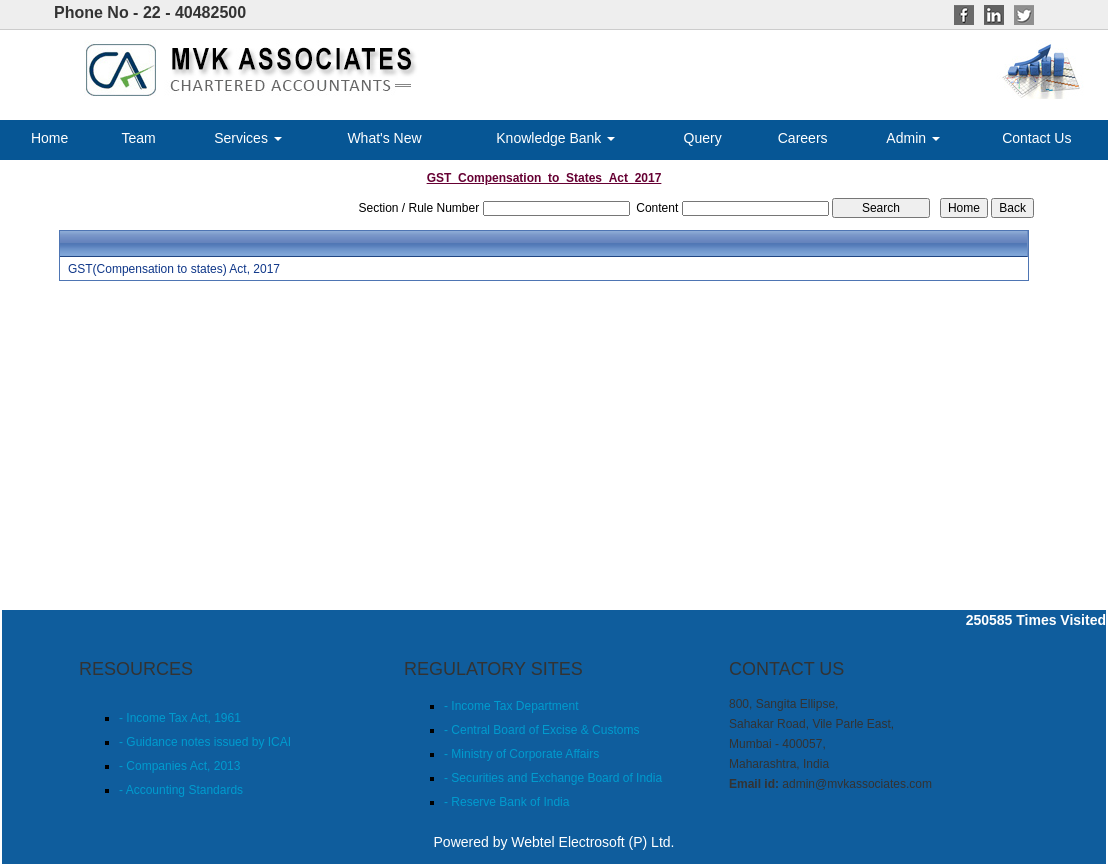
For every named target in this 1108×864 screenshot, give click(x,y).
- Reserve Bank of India (506, 802)
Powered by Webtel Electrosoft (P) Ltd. (554, 842)
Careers (803, 138)
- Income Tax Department (511, 706)
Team (138, 138)
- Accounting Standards (181, 790)
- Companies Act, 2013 (179, 766)
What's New (384, 138)
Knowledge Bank (555, 138)
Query (703, 138)
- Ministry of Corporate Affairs (521, 754)
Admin (913, 138)
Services (248, 138)
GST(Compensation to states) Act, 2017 (174, 269)
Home (49, 138)
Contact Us (1036, 138)
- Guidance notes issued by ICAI (205, 742)
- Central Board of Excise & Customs (541, 730)
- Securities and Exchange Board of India (553, 778)
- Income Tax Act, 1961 (180, 718)
